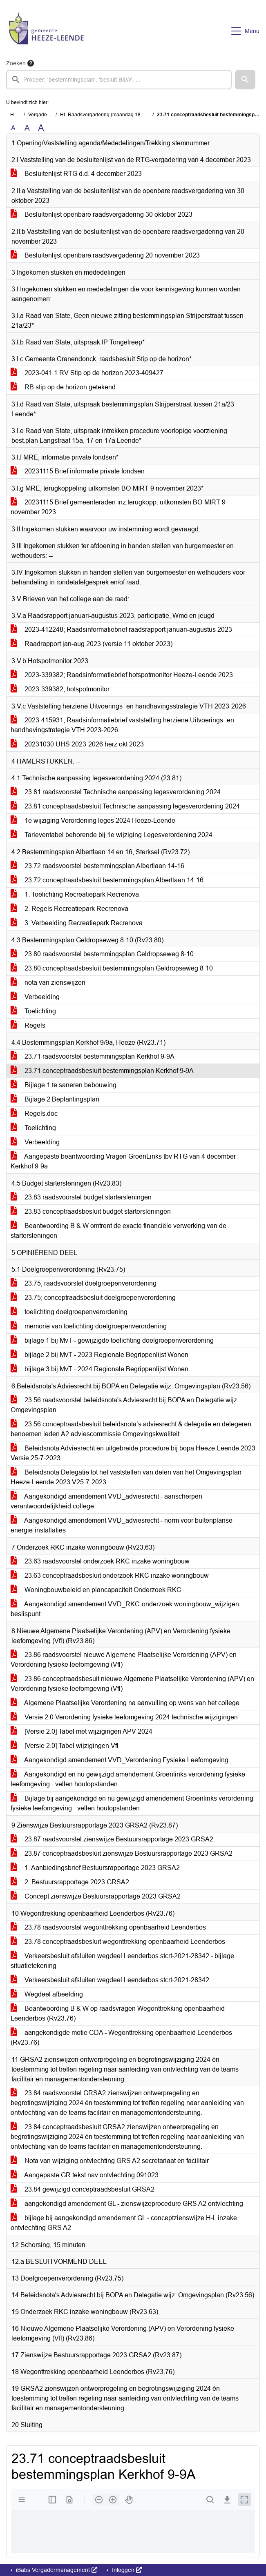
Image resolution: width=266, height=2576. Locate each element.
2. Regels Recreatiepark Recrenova (69, 908)
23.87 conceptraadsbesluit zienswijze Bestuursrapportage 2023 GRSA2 (121, 1853)
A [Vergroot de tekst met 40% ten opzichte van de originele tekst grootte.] (41, 128)
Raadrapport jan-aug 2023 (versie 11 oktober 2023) (91, 643)
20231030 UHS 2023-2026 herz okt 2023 (77, 744)
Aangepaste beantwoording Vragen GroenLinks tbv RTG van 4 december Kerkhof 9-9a (123, 1161)
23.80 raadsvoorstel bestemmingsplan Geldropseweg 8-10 (102, 953)
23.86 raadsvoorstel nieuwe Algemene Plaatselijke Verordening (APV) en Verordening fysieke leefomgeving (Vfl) (124, 1659)
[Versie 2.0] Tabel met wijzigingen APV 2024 (81, 1731)
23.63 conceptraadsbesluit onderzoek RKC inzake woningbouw (110, 1575)
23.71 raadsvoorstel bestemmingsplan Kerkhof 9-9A (92, 1056)
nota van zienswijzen (48, 982)
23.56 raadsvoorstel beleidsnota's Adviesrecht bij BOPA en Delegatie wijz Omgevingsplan (124, 1405)
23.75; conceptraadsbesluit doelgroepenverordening (93, 1297)
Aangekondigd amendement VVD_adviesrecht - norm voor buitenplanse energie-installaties (121, 1525)
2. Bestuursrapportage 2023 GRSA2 (70, 1882)
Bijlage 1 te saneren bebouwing (63, 1084)
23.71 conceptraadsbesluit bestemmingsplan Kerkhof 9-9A (102, 1070)
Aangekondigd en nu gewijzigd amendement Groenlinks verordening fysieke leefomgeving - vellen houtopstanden (128, 1779)
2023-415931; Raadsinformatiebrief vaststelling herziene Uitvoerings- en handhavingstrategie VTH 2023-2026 (122, 725)
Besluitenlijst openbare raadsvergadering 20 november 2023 (105, 255)
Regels (28, 1025)
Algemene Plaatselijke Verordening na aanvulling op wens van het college (125, 1702)
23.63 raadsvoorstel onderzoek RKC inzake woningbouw (100, 1561)
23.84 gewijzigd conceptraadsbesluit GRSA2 (82, 2189)
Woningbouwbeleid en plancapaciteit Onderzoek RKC (96, 1589)
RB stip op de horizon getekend (63, 387)
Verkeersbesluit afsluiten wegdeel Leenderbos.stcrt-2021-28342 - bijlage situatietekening (122, 1960)
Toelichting (33, 1011)
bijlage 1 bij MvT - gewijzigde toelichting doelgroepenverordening (112, 1340)
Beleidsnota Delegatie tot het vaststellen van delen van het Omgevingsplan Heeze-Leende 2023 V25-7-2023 (126, 1477)
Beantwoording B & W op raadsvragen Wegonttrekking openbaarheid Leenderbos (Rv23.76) (118, 2013)
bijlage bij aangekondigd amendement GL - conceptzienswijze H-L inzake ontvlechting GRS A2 (124, 2222)
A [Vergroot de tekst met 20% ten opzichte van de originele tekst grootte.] (27, 128)
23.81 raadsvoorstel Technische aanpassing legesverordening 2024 (116, 791)
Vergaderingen (44, 115)
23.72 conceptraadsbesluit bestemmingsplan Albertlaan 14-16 (107, 880)
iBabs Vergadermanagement (55, 2570)
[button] (245, 79)
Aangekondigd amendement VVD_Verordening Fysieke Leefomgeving (119, 1760)
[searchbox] (119, 79)
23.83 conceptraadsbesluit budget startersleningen (91, 1211)
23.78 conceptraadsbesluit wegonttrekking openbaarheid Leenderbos (118, 1941)
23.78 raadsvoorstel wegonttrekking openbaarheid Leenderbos (108, 1927)
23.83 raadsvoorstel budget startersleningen (81, 1197)
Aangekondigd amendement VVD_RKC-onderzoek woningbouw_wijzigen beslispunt (125, 1609)
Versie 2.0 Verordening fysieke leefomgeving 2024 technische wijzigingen (124, 1717)
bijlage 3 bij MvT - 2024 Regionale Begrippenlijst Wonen (99, 1369)
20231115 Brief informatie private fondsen (78, 471)
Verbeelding (35, 996)
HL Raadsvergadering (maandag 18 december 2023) (119, 115)
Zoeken (16, 63)
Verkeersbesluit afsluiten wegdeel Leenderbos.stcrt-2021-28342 (110, 1979)
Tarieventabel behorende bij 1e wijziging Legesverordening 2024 (111, 834)
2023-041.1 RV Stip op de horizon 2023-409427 (87, 372)
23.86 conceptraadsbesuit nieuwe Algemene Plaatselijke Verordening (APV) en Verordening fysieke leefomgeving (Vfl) (132, 1683)
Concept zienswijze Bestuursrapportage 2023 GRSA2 (96, 1896)
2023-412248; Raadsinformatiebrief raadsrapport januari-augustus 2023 (121, 629)
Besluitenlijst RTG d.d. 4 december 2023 (76, 173)
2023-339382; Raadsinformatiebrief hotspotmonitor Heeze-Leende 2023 (122, 674)
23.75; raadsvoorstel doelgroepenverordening (83, 1283)
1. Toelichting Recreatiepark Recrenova (75, 894)
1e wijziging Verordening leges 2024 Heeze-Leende (93, 820)
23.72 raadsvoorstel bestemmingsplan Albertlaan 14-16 (97, 865)
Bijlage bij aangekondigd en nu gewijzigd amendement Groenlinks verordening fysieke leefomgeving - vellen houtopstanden (132, 1803)
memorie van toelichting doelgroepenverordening (89, 1326)
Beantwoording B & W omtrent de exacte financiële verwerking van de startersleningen (118, 1230)
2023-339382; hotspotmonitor (60, 689)
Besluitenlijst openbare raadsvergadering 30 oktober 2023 (101, 214)
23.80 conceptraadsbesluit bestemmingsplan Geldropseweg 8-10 (112, 968)
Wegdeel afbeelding (47, 1994)
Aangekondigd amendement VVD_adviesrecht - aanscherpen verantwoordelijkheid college (106, 1501)
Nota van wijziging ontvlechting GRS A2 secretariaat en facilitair (110, 2160)
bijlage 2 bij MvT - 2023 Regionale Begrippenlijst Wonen (99, 1354)
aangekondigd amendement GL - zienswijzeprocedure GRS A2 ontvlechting (127, 2203)
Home (17, 115)
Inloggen (126, 2570)
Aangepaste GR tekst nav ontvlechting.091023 (85, 2175)
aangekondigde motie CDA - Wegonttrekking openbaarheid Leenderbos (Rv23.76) (121, 2037)
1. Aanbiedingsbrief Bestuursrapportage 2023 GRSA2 (95, 1867)
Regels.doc (34, 1113)
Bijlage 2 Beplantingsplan (55, 1099)
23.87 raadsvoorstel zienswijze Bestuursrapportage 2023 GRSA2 (112, 1839)
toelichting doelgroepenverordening (69, 1311)
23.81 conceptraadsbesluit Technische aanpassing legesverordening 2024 (125, 806)
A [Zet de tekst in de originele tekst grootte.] (13, 127)
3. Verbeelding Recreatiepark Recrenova (77, 922)
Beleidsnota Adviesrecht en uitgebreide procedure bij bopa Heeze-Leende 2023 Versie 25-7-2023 (133, 1453)
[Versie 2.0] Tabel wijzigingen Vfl (64, 1745)
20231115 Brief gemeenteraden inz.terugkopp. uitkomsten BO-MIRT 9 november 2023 (118, 507)
